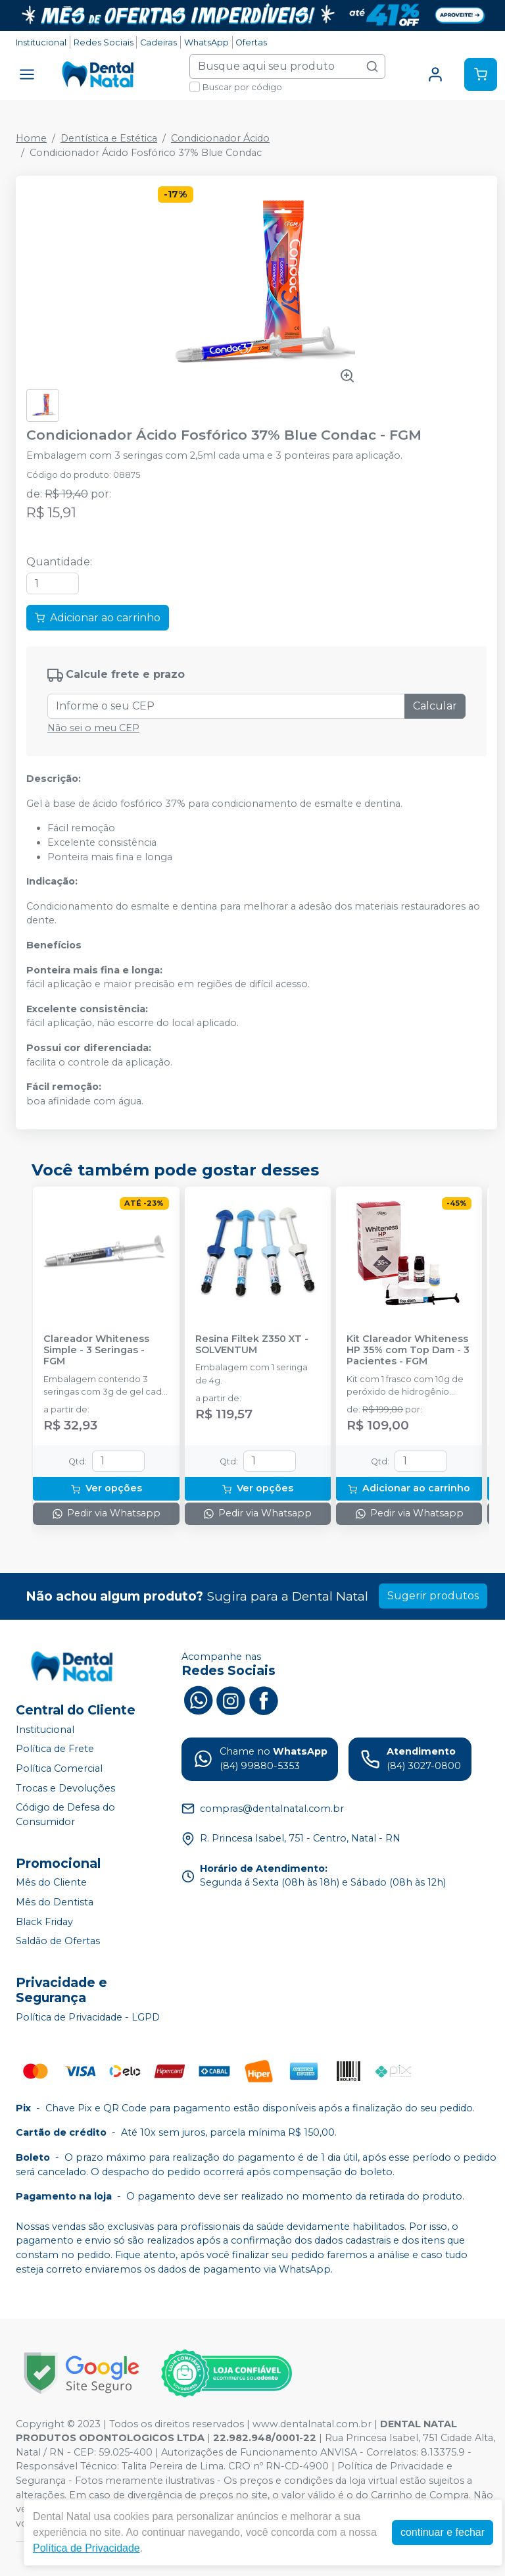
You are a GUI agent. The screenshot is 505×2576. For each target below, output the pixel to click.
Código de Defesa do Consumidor (65, 1814)
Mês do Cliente (51, 1883)
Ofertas (251, 42)
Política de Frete (55, 1749)
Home (31, 138)
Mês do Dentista (54, 1902)
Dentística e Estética (108, 138)
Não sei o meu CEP (93, 728)
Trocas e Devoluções (65, 1788)
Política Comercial (59, 1768)
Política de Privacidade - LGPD (88, 2017)
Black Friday (44, 1922)
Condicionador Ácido (220, 138)
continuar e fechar (442, 2532)
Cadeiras (158, 42)
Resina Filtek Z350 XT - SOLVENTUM (251, 1344)
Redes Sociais (103, 42)
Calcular (435, 706)
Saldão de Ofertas (58, 1941)
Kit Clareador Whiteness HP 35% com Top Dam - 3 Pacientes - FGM (408, 1350)
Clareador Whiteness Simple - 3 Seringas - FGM (96, 1350)
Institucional (41, 42)
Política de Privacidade (86, 2548)
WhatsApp (206, 42)
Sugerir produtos (433, 1595)
